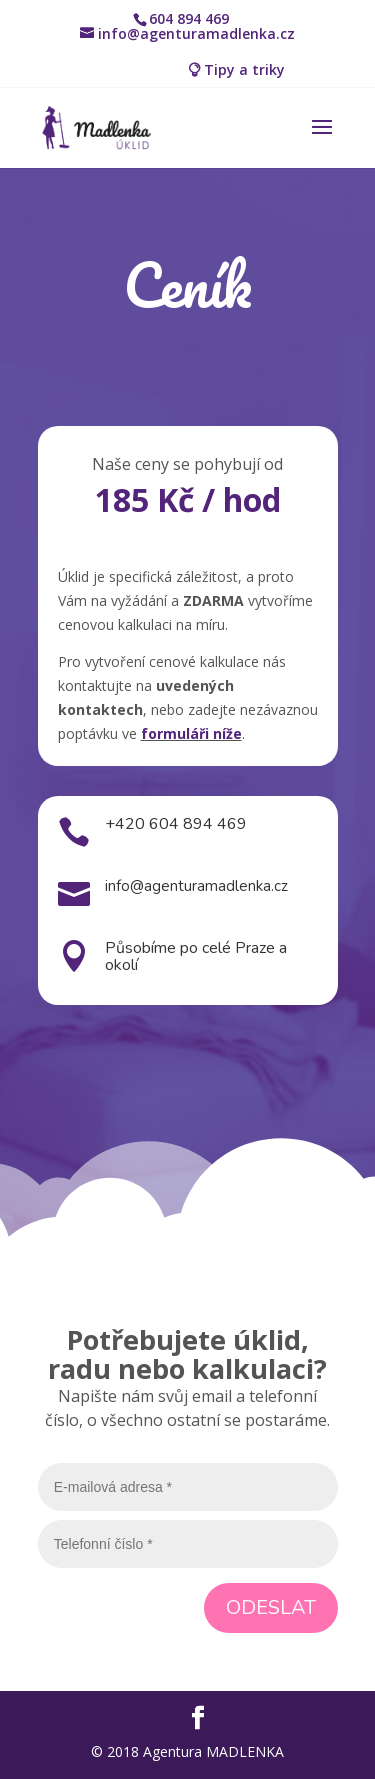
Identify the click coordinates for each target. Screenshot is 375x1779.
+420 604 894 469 (176, 824)
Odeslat (271, 1607)
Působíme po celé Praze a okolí (196, 957)
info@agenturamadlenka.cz (196, 886)
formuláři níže (191, 733)
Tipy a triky (244, 69)
